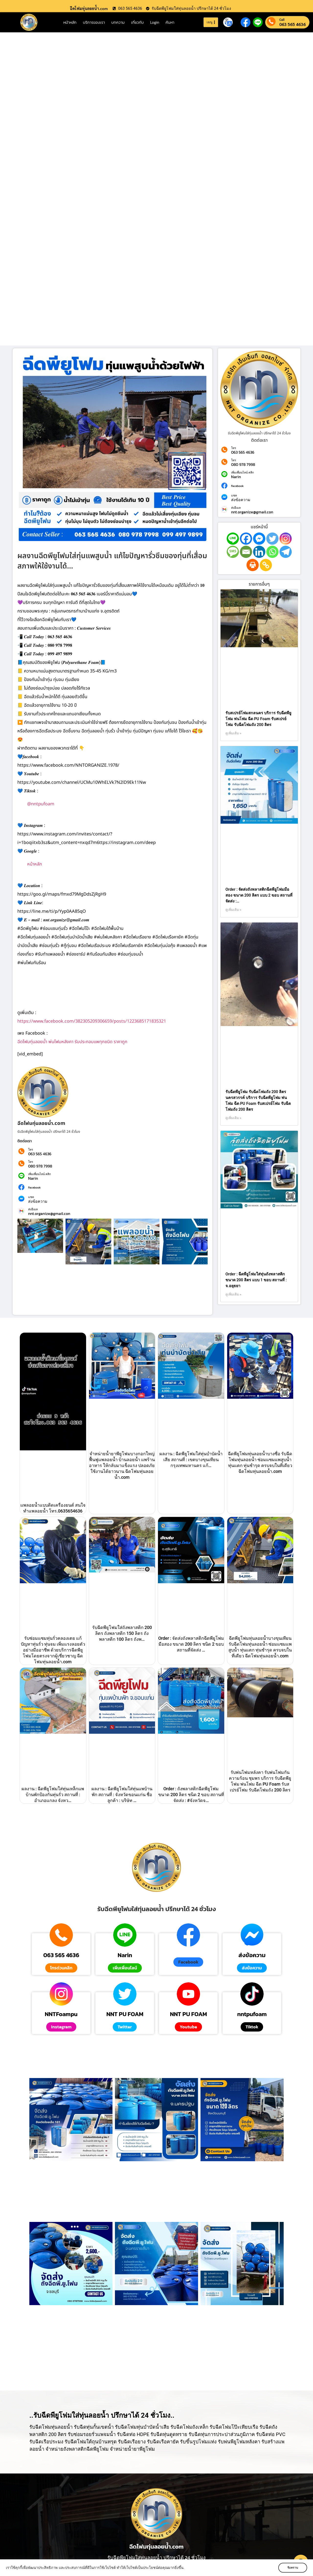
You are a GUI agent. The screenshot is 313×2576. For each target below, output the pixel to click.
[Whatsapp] (272, 358)
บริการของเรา (94, 22)
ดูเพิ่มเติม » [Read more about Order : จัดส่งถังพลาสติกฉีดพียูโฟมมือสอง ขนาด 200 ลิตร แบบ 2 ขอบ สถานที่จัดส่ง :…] (233, 716)
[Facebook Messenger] (259, 345)
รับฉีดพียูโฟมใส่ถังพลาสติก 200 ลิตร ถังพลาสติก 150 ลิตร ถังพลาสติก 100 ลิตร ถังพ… (122, 1439)
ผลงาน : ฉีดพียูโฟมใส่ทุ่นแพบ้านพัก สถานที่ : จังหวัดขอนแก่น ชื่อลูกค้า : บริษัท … (121, 1601)
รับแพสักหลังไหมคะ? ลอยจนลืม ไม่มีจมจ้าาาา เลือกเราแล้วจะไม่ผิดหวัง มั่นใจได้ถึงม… (111, 2396)
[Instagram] (285, 345)
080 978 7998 (40, 972)
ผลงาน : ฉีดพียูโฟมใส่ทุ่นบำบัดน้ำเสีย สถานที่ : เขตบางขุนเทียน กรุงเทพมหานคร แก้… (191, 1265)
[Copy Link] (266, 371)
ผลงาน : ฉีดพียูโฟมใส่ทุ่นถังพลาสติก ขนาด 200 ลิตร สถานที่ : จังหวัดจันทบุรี (111, 2459)
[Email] (246, 358)
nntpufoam (252, 1821)
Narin (33, 984)
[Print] (252, 371)
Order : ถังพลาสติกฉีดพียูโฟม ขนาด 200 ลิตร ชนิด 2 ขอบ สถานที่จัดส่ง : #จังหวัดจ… (191, 1601)
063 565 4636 (292, 24)
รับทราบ (292, 2567)
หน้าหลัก (70, 22)
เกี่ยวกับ (137, 22)
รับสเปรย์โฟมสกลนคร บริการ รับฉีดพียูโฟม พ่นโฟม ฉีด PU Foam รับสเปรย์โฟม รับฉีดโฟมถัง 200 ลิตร (258, 525)
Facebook (34, 994)
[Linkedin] (259, 358)
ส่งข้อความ (37, 1007)
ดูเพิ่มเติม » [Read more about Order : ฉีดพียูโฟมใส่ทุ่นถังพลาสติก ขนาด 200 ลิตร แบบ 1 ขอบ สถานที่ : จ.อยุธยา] (233, 1100)
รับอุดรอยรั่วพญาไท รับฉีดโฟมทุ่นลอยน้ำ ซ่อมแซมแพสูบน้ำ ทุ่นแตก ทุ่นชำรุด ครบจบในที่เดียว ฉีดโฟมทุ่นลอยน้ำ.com (111, 2416)
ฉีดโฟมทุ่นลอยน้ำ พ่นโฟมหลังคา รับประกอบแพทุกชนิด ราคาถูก (72, 848)
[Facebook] (246, 345)
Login (154, 22)
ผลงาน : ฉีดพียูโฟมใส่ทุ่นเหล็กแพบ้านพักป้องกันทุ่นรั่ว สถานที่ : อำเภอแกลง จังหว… (53, 1601)
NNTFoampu (61, 1821)
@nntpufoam (40, 610)
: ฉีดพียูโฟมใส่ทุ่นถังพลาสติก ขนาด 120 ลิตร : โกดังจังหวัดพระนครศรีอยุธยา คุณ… (111, 2478)
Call (281, 20)
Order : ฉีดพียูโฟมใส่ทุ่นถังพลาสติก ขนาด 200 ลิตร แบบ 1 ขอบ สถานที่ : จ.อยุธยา (256, 1086)
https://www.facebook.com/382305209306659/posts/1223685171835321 (91, 827)
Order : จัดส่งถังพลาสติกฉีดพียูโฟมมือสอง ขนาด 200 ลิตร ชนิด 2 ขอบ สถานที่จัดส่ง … (191, 1450)
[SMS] (233, 358)
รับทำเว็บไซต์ (116, 2556)
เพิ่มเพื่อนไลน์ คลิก (39, 980)
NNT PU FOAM (124, 1821)
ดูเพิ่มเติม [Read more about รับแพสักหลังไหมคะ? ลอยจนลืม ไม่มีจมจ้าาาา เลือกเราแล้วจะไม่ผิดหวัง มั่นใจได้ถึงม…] (90, 2405)
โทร (30, 956)
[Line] (233, 345)
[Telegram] (285, 358)
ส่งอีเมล (33, 1015)
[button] (188, 1768)
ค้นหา (170, 22)
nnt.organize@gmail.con (49, 1020)
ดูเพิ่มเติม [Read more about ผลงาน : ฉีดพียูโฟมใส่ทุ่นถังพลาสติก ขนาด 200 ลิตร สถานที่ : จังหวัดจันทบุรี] (90, 2467)
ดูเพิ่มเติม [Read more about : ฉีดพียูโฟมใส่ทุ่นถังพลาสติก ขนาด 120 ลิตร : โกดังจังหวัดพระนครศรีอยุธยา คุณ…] (90, 2488)
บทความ (118, 22)
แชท (31, 1003)
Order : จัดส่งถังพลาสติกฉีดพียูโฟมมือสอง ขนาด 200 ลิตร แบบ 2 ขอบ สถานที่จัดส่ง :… (258, 701)
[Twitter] (272, 345)
